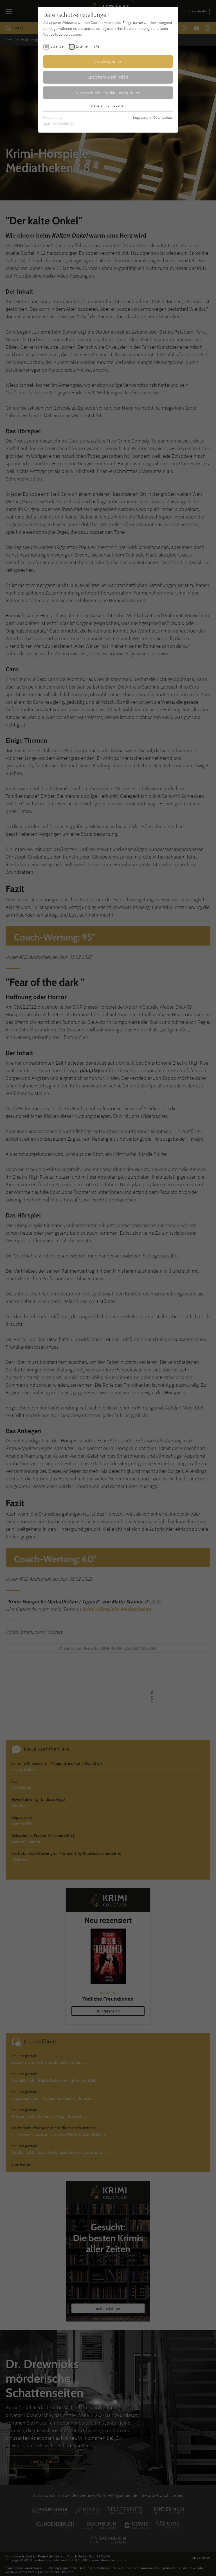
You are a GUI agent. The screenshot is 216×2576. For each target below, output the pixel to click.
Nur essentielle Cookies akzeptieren (108, 92)
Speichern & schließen (108, 77)
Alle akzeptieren (108, 61)
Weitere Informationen (108, 105)
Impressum (142, 117)
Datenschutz (163, 117)
